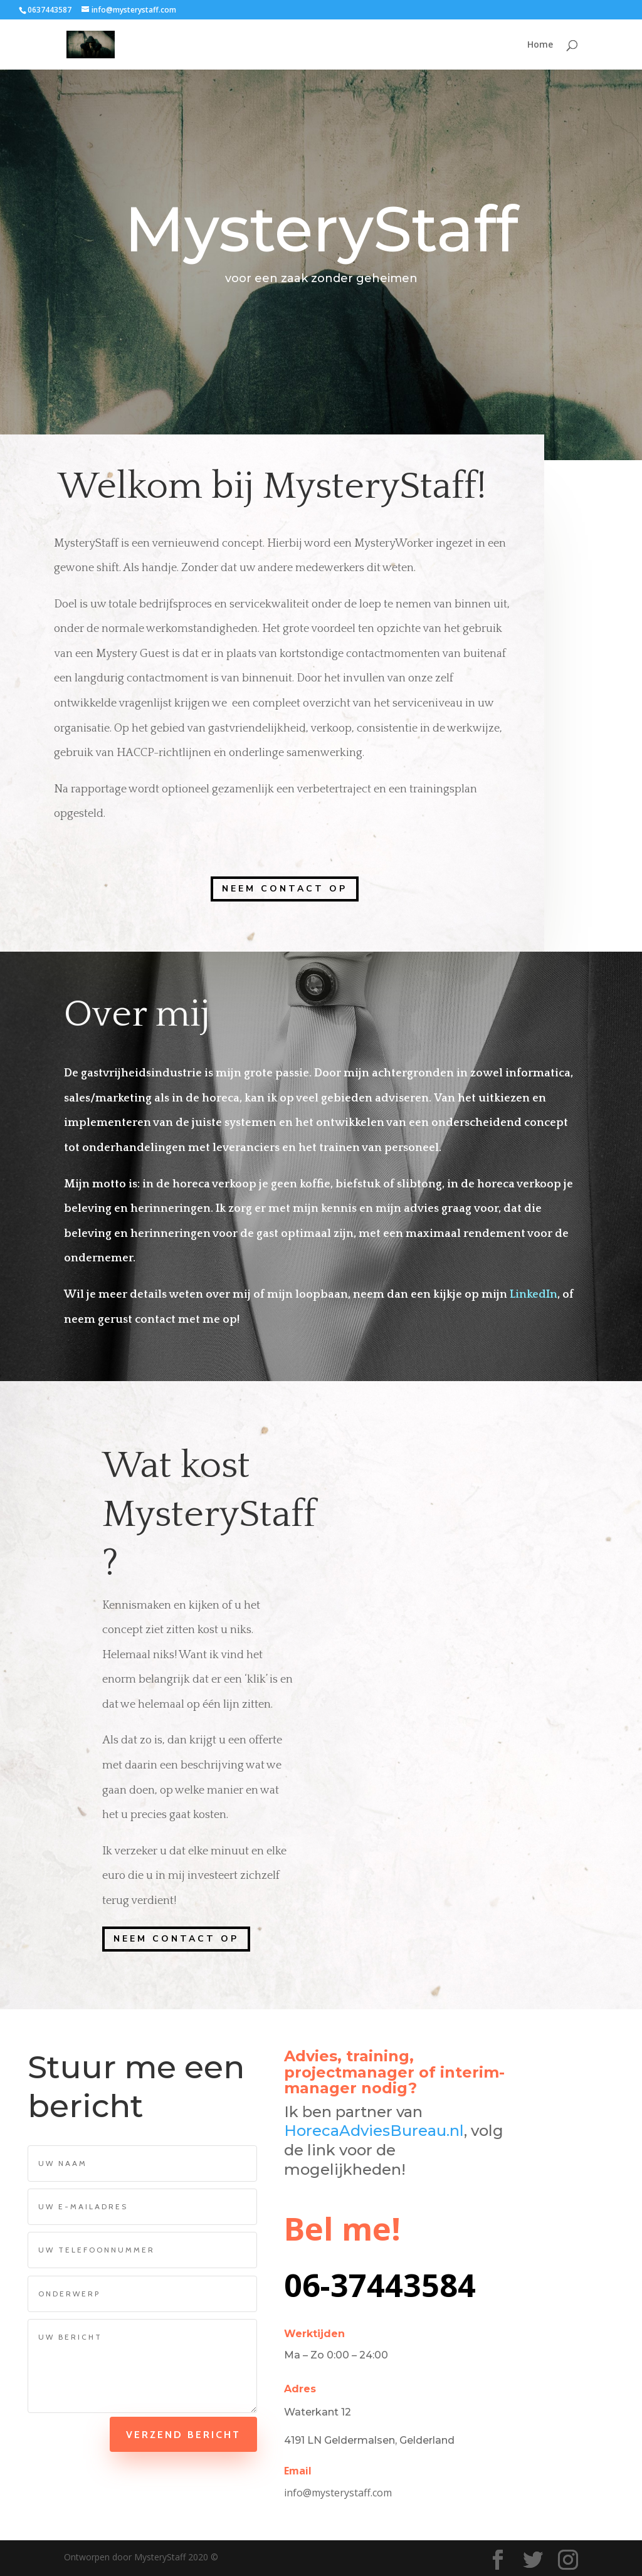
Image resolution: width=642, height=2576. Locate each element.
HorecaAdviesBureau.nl (374, 2130)
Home (540, 45)
